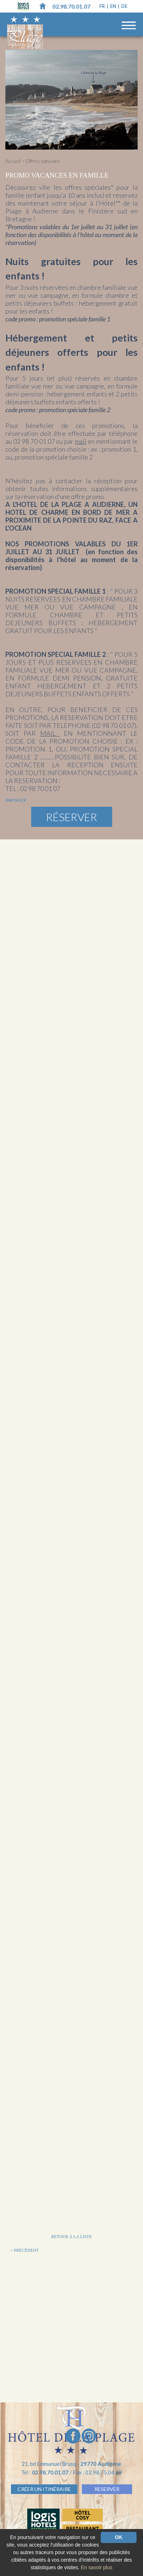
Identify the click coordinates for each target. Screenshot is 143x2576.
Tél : (45, 2472)
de (124, 6)
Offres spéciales (42, 161)
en (113, 6)
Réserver (71, 816)
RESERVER (107, 2489)
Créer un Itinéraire (44, 2489)
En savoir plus (97, 2567)
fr (102, 6)
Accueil (12, 161)
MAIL (50, 733)
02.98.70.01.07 (71, 6)
